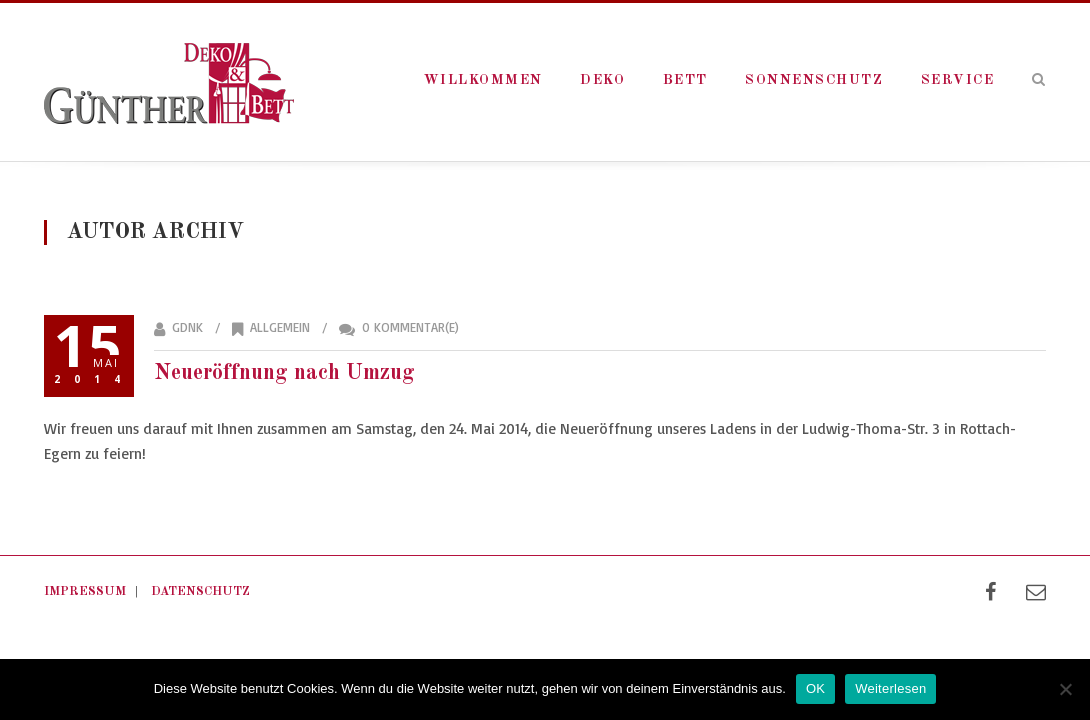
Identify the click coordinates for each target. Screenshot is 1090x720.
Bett (685, 80)
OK (815, 688)
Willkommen (483, 80)
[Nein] (1065, 689)
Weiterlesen (890, 688)
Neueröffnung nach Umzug (284, 373)
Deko (602, 80)
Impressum (85, 591)
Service (958, 80)
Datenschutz (200, 591)
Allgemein (280, 327)
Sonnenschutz (814, 80)
